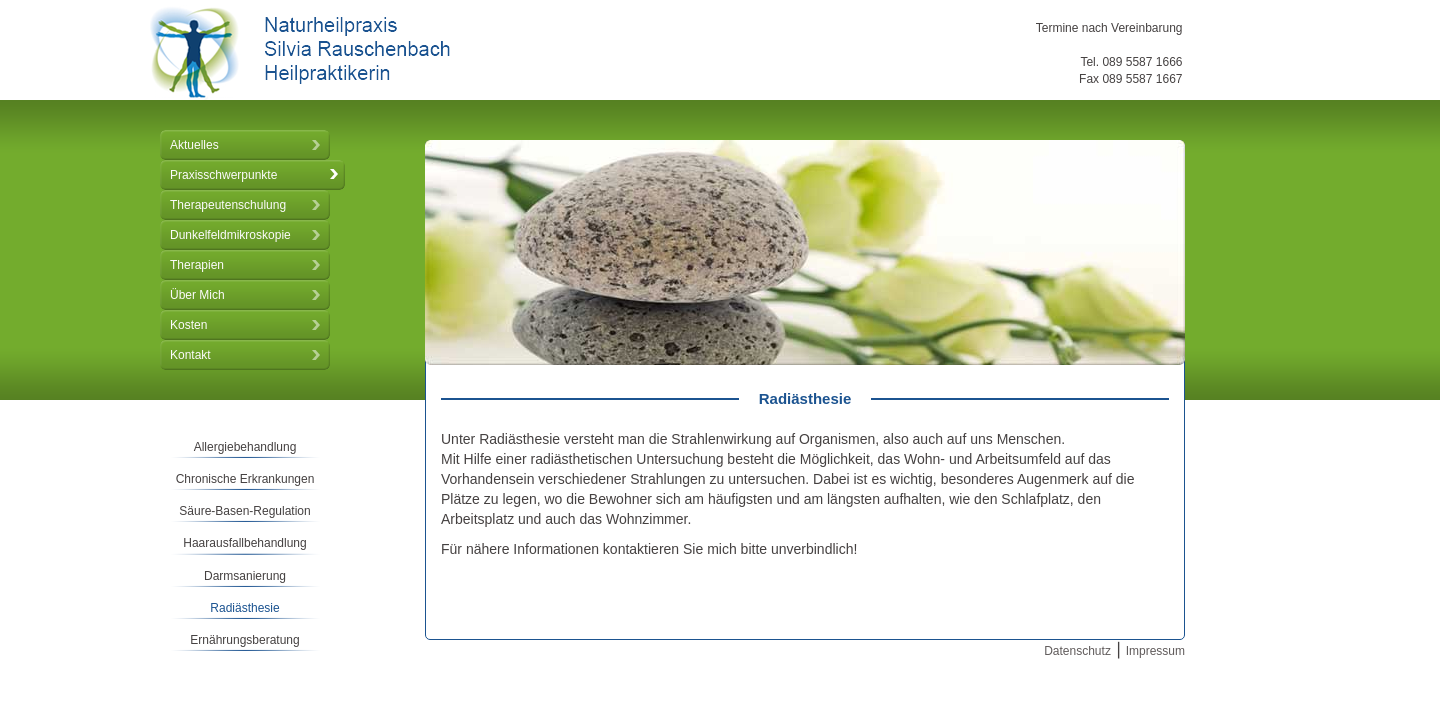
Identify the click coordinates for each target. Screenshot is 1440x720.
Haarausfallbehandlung (244, 543)
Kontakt (190, 355)
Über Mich (197, 295)
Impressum (1155, 651)
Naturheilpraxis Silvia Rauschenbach (300, 52)
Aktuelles (194, 145)
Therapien (197, 265)
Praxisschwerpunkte (223, 175)
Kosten (188, 325)
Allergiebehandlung (245, 447)
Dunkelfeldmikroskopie (230, 235)
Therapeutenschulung (228, 205)
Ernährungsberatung (244, 640)
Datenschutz (1077, 651)
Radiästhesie (244, 608)
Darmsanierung (245, 576)
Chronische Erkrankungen (245, 479)
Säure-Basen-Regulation (244, 511)
